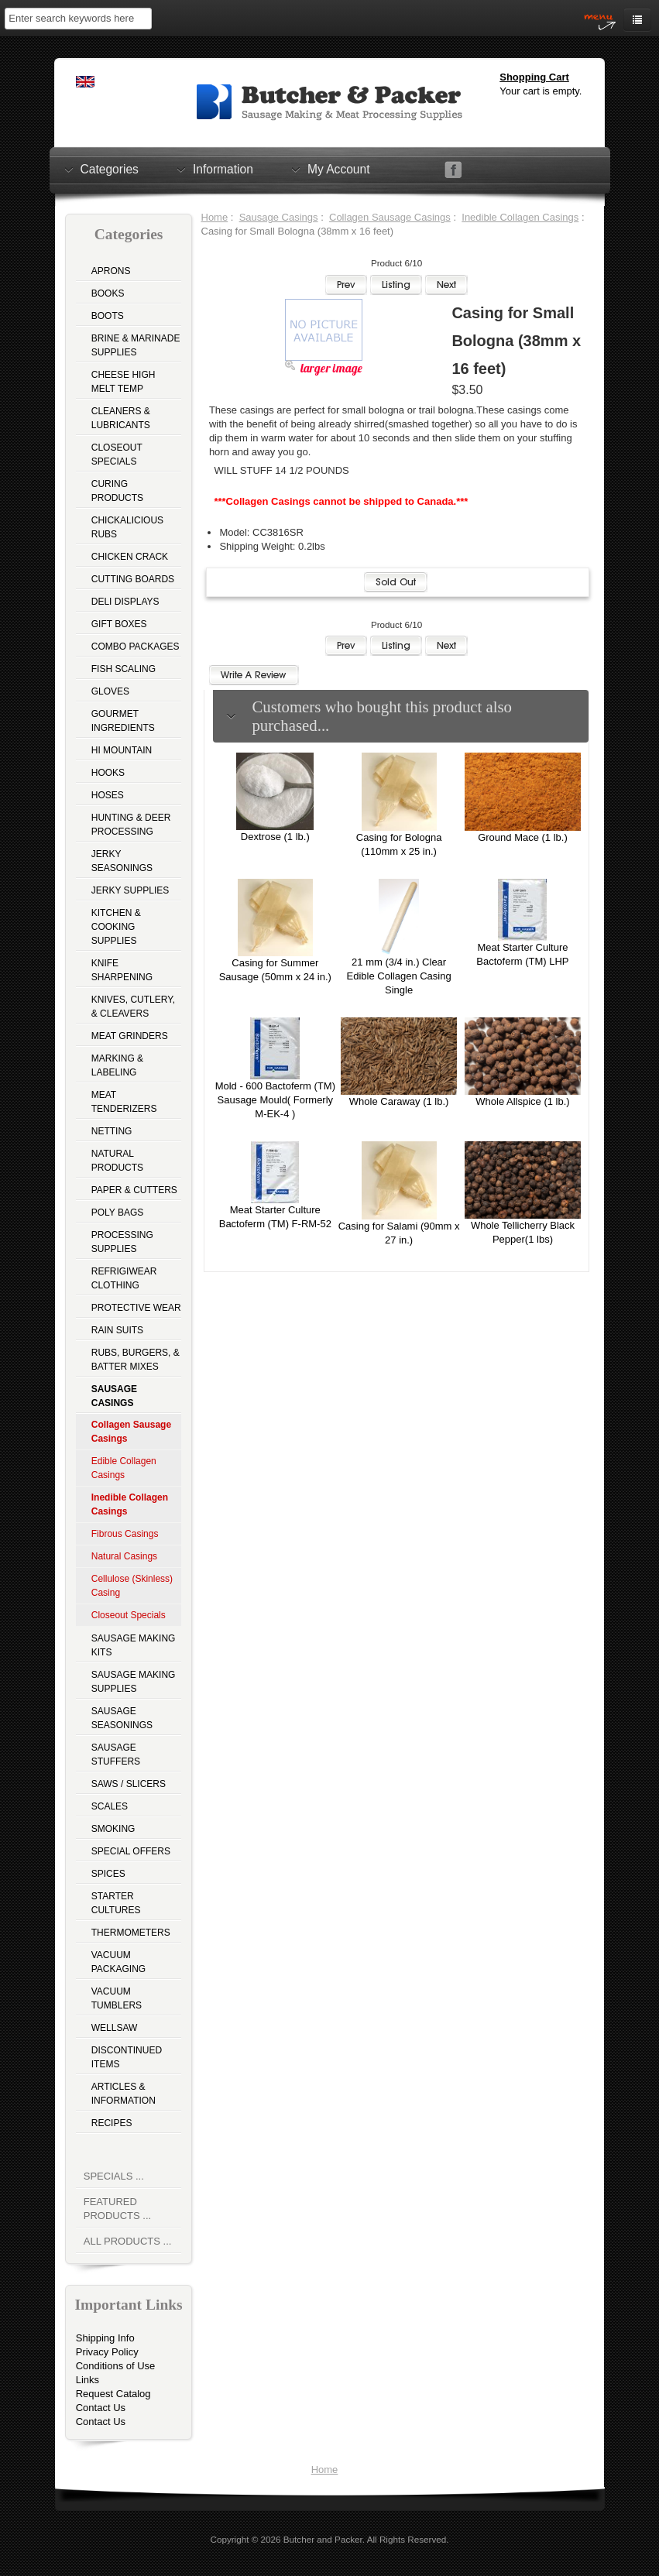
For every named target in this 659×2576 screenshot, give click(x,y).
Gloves (110, 691)
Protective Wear (136, 1307)
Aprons (111, 271)
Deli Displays (125, 601)
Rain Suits (117, 1330)
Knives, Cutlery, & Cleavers (133, 1006)
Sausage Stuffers (115, 1754)
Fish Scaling (123, 669)
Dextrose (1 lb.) (275, 836)
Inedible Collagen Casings (520, 217)
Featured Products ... (117, 2208)
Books (108, 293)
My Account (338, 169)
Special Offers (130, 1851)
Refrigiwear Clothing (124, 1278)
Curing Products (117, 490)
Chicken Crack (129, 556)
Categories (110, 169)
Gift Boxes (119, 624)
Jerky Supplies (130, 890)
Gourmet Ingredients (123, 720)
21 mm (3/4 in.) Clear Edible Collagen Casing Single (399, 976)
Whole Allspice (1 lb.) (522, 1101)
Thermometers (130, 1932)
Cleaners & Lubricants (120, 418)
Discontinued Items (126, 2057)
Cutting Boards (132, 579)
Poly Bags (117, 1212)
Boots (107, 315)
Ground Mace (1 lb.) (523, 837)
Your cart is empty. (540, 91)
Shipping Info (105, 2338)
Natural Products (117, 1160)
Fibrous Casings (125, 1533)
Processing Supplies (122, 1242)
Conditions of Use (116, 2366)
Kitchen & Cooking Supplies (116, 926)
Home (214, 217)
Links (87, 2380)
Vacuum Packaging (118, 1962)
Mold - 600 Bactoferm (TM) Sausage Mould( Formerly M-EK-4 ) (275, 1100)
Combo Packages (135, 646)
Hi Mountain (121, 750)
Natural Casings (124, 1556)
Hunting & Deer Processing (131, 824)
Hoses (107, 795)
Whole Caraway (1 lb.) (399, 1101)
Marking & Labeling (117, 1065)
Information (223, 169)
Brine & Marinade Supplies (135, 345)
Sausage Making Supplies (133, 1681)
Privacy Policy (107, 2352)
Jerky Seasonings (122, 861)
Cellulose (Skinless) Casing (132, 1585)
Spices (108, 1873)
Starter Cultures (116, 1903)
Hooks (108, 772)
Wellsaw (114, 2027)
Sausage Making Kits (133, 1645)
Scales (109, 1806)
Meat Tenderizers (124, 1101)
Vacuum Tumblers (116, 1998)
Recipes (111, 2123)
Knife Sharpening (122, 970)
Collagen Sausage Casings (390, 217)
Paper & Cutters (134, 1190)
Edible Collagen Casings (123, 1468)
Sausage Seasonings (122, 1718)
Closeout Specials (116, 454)
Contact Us (100, 2407)
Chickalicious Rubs (127, 527)
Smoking (113, 1828)
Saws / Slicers (128, 1784)
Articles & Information (123, 2093)
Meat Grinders (129, 1036)
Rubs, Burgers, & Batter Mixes (135, 1359)
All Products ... (128, 2241)
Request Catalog (113, 2393)
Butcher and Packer (322, 2539)
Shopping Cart (534, 77)
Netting (111, 1131)
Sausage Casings (278, 217)
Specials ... (114, 2176)
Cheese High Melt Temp (123, 381)
